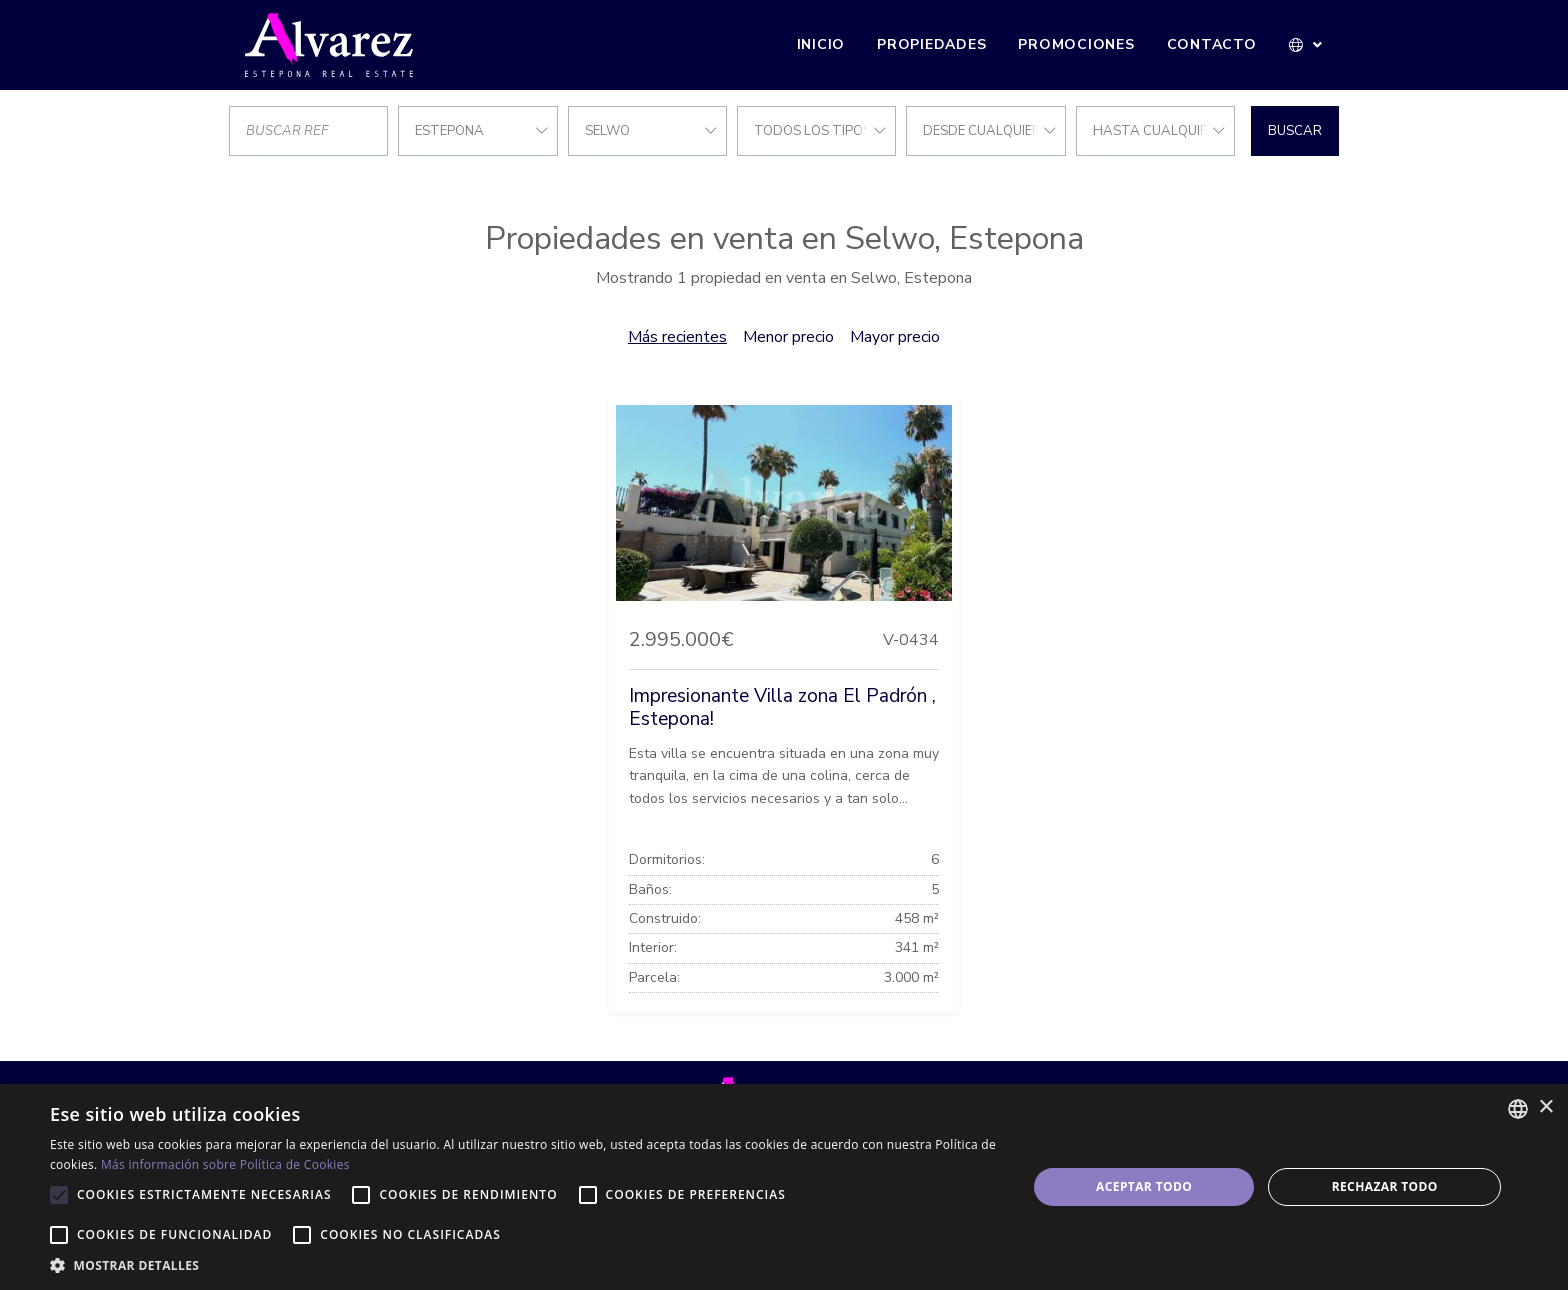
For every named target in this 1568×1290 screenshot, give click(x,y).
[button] (1306, 45)
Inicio (821, 44)
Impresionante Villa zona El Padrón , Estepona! (782, 707)
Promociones (1076, 44)
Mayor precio (895, 337)
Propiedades (931, 44)
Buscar (1295, 131)
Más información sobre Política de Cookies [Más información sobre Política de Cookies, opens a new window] (225, 1164)
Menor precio (788, 337)
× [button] (1545, 1107)
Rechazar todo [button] (1385, 1186)
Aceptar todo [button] (1144, 1186)
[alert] (784, 1187)
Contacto (1212, 44)
